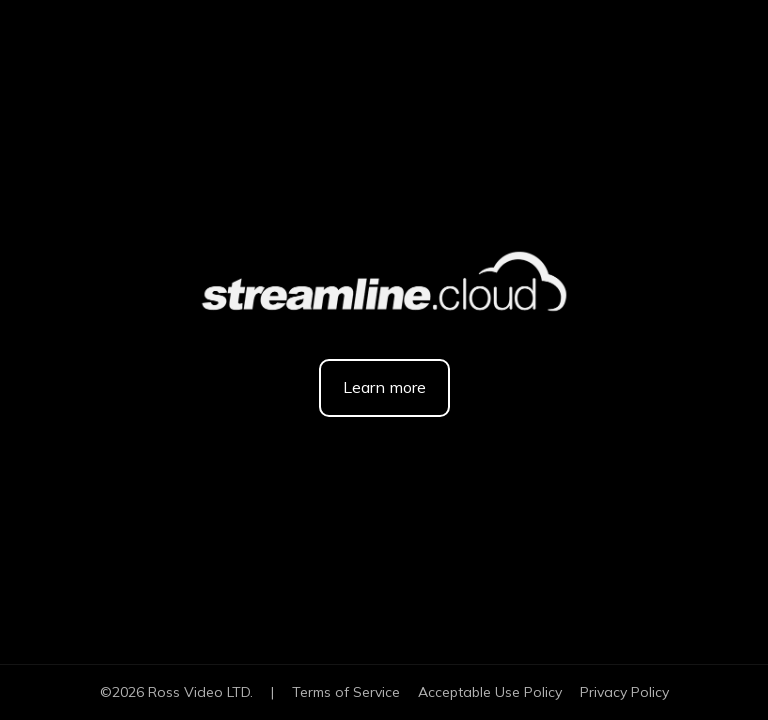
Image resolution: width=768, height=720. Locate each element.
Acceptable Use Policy (490, 692)
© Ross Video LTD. (176, 692)
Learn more (384, 387)
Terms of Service (346, 692)
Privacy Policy (624, 692)
